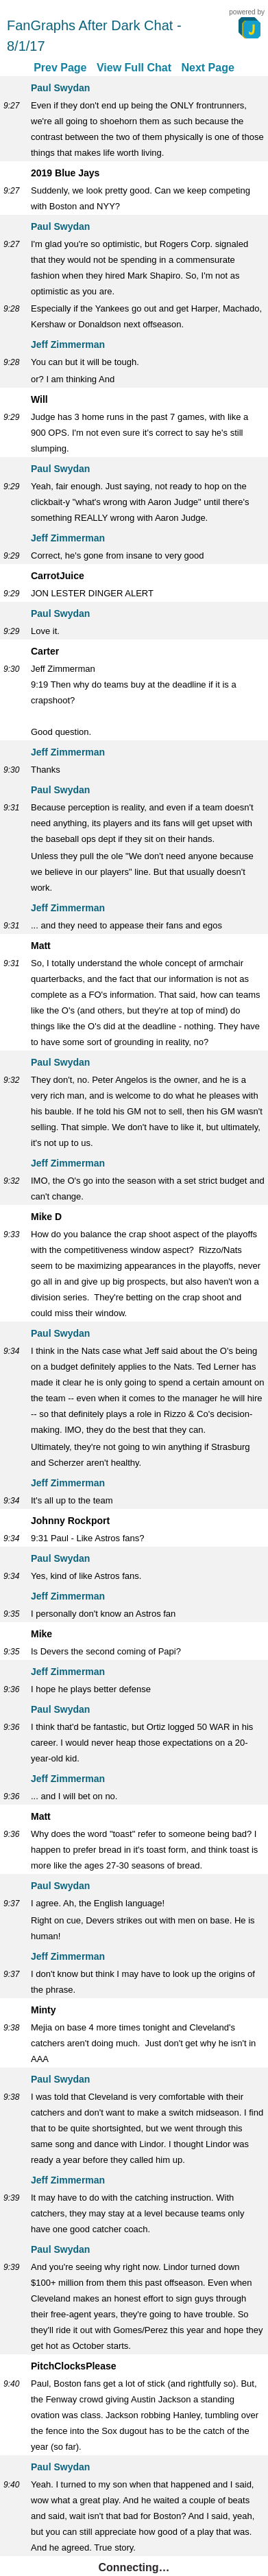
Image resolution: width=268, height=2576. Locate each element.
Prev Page (60, 67)
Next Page (207, 67)
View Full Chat (134, 67)
